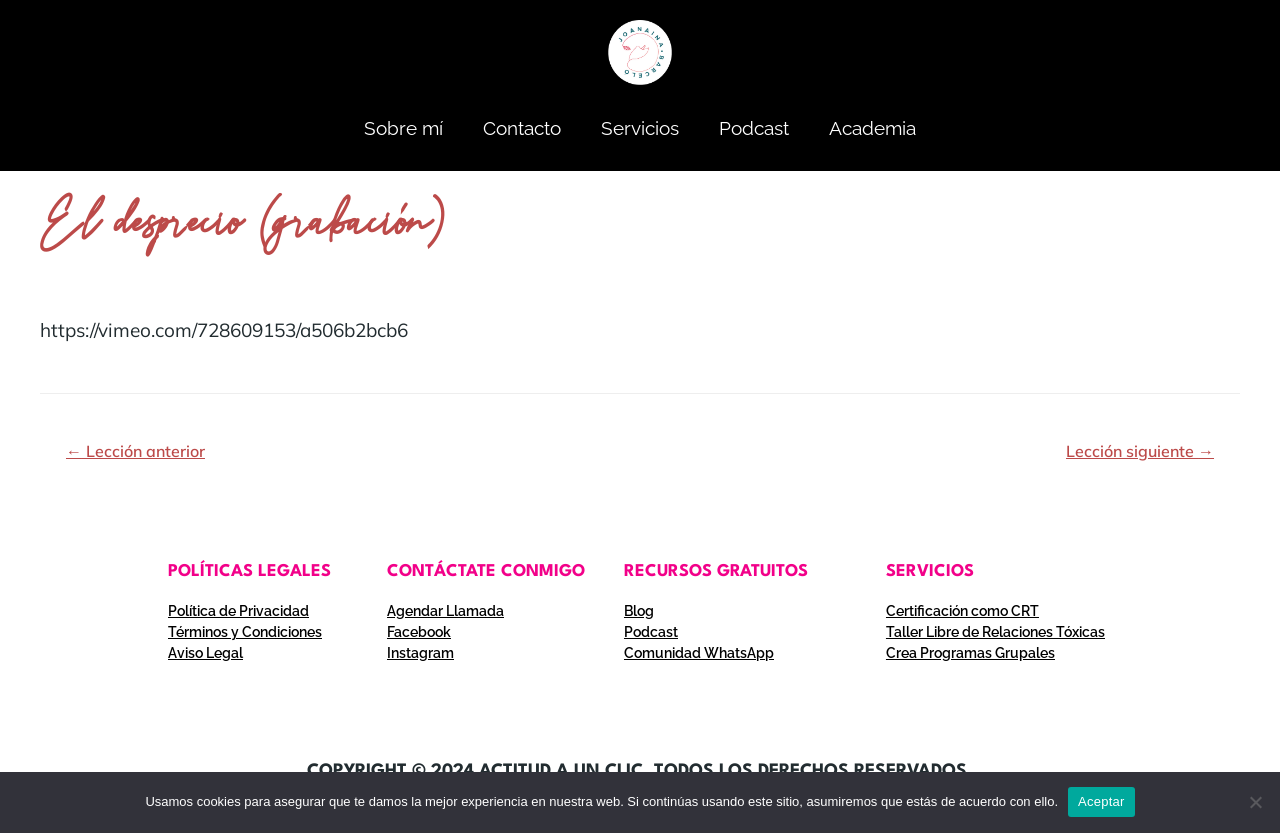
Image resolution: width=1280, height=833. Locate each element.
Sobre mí (403, 128)
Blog (639, 611)
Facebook (419, 632)
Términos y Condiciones (245, 632)
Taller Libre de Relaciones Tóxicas (995, 632)
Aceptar (1101, 801)
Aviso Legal (205, 653)
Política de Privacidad (238, 611)
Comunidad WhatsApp (699, 653)
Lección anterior (135, 451)
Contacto (522, 128)
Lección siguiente (1140, 451)
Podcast (754, 128)
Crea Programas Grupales (970, 653)
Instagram (420, 653)
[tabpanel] (640, 330)
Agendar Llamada (445, 611)
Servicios (640, 128)
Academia (872, 128)
